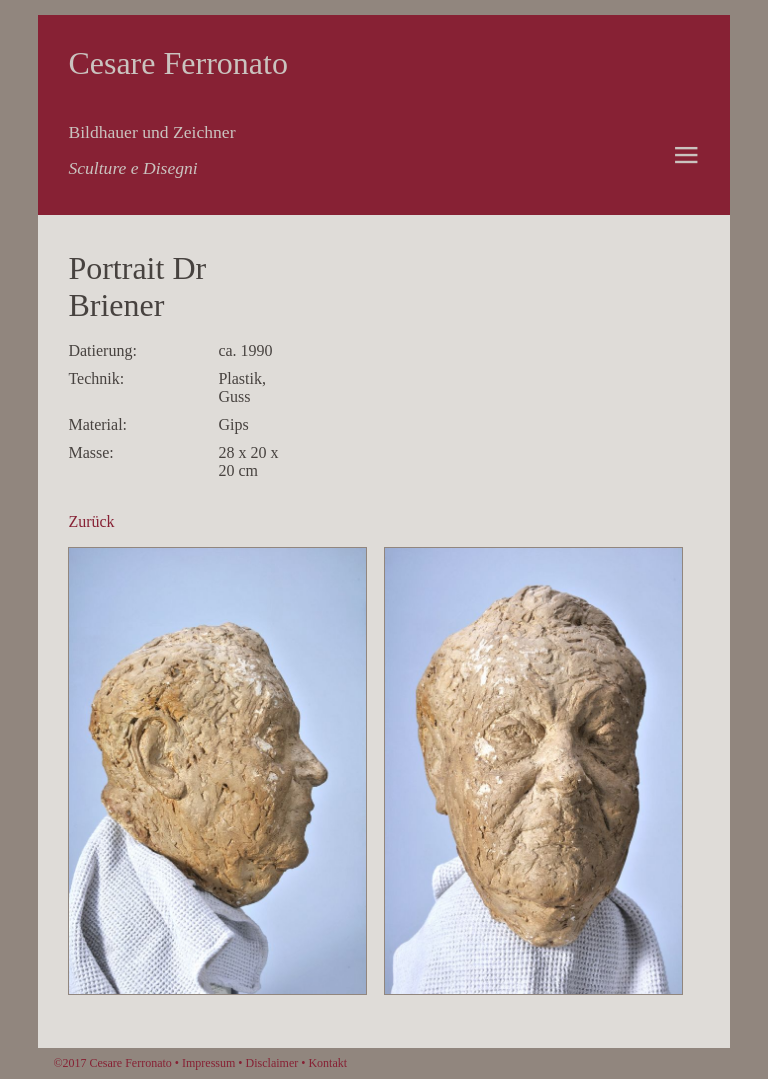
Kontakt (327, 1063)
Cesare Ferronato (177, 63)
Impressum (208, 1063)
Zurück (91, 521)
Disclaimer (272, 1063)
